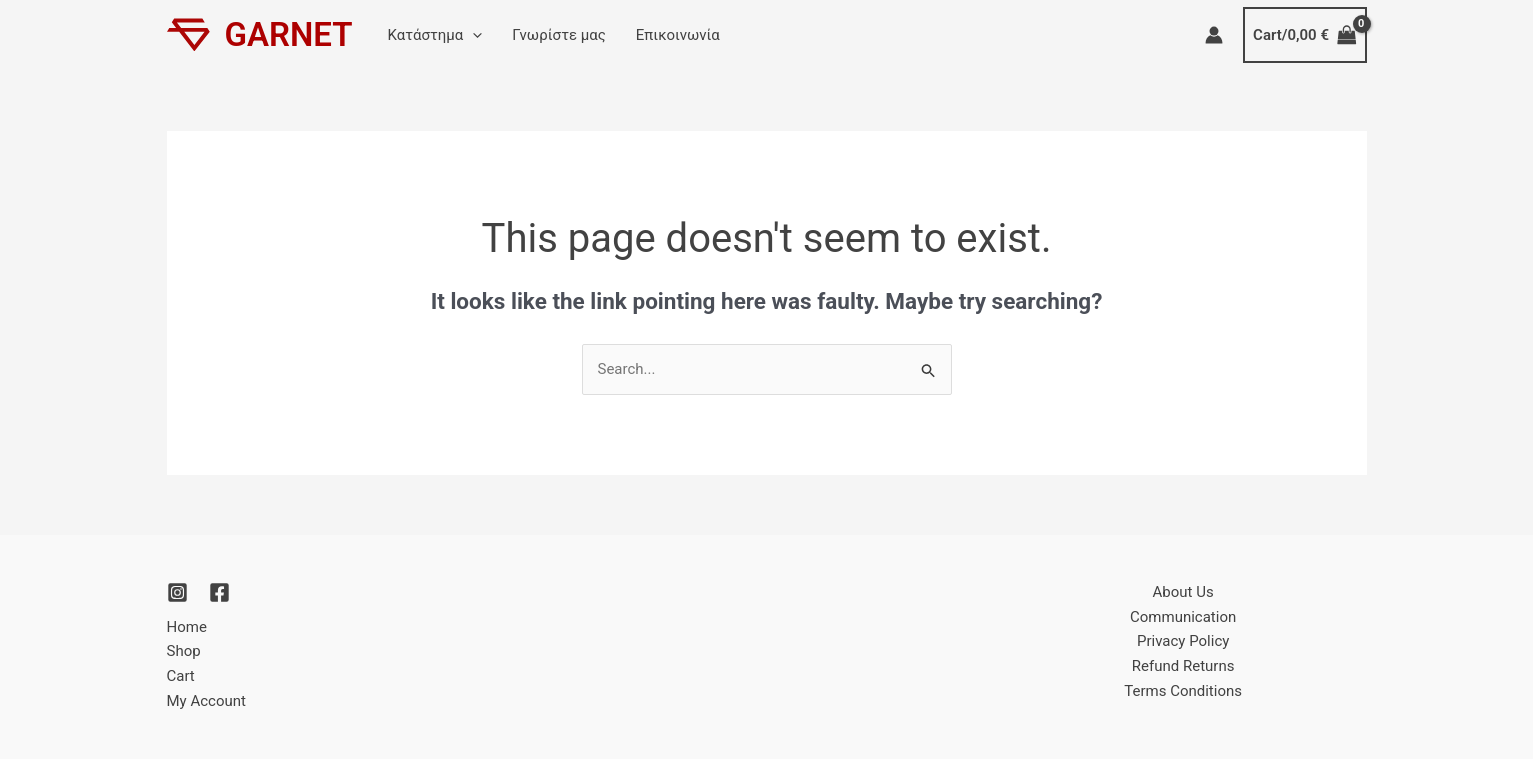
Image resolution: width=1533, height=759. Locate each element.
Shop (184, 651)
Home (187, 627)
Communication (1183, 617)
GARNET (289, 34)
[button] (472, 35)
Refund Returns (1183, 666)
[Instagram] (177, 592)
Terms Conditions (1183, 691)
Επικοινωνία (678, 35)
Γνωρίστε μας (559, 35)
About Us (1183, 592)
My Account (206, 701)
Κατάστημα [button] (435, 35)
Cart (181, 676)
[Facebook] (219, 592)
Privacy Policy (1183, 641)
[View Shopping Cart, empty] (1304, 35)
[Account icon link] (1214, 35)
